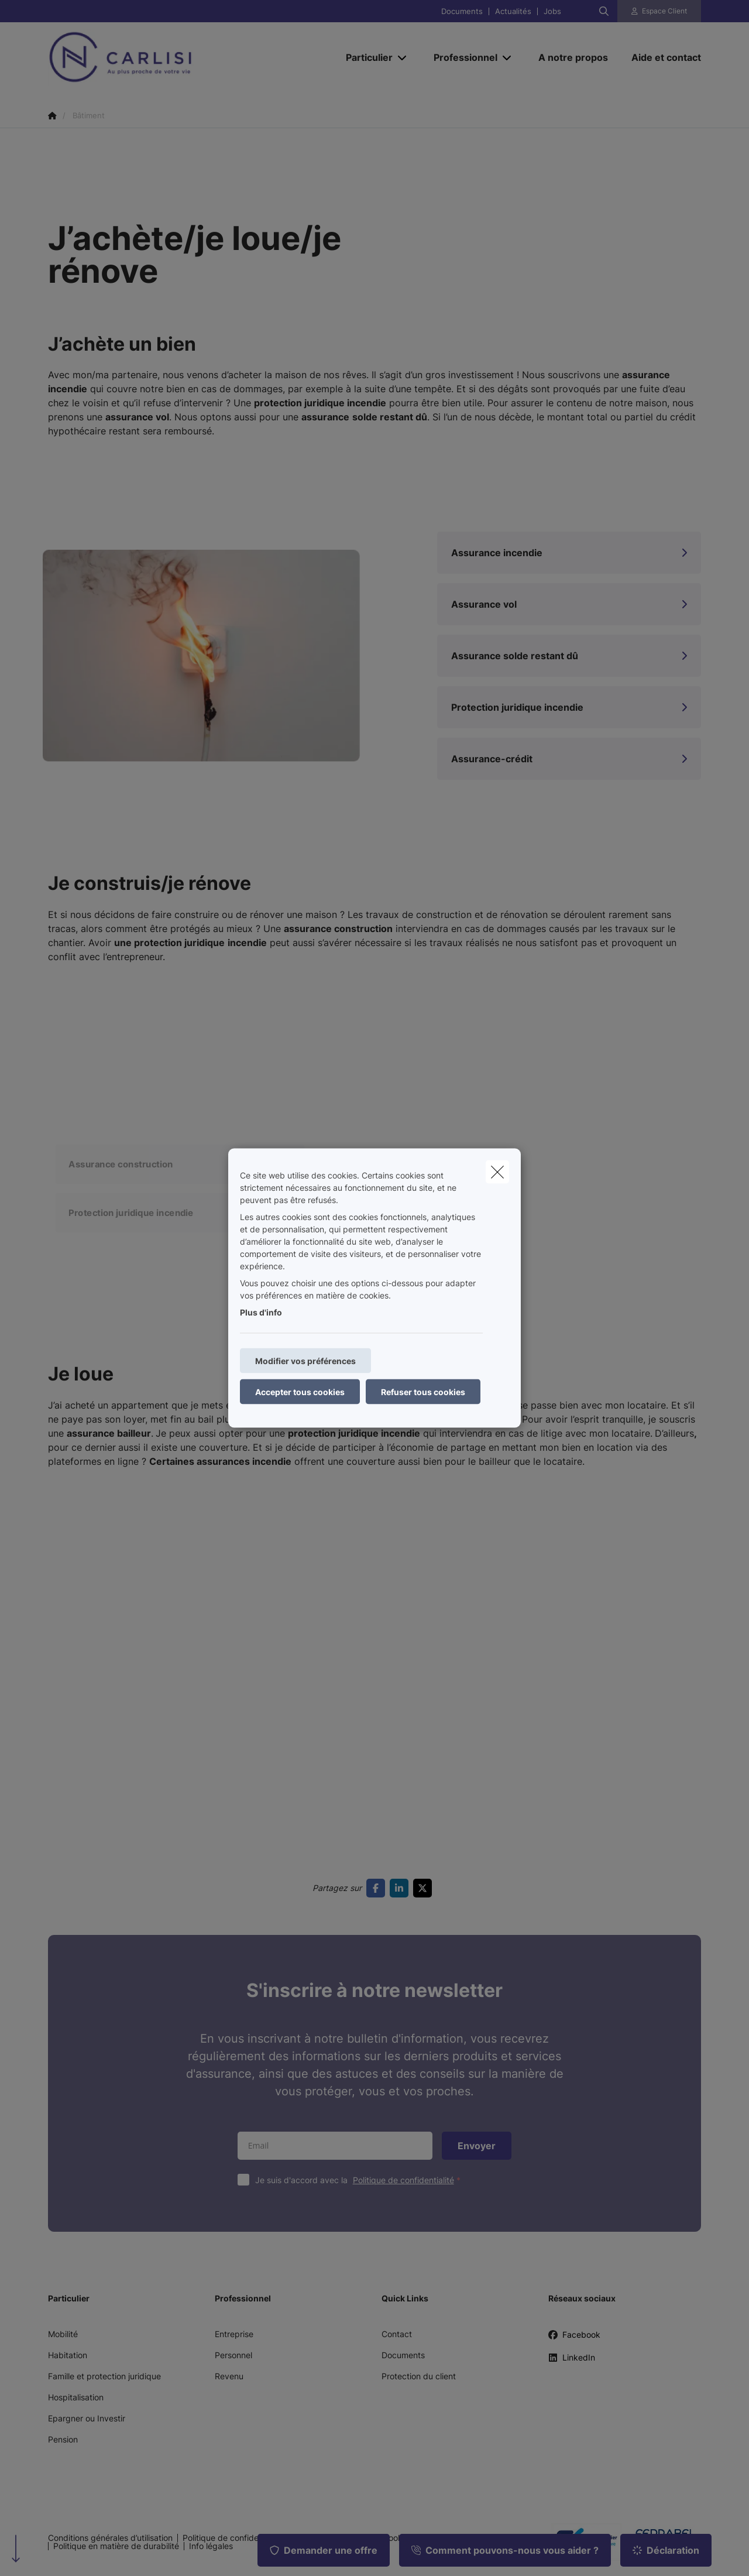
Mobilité (63, 2334)
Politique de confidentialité (403, 2180)
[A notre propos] (573, 57)
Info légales (211, 2546)
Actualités (513, 11)
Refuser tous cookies (423, 1392)
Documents (462, 11)
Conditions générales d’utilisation (110, 2538)
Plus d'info (261, 1312)
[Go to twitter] (425, 1888)
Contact (397, 2334)
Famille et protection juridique (104, 2376)
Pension (63, 2439)
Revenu (229, 2376)
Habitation (67, 2355)
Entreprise (234, 2334)
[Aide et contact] (660, 57)
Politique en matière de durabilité (116, 2546)
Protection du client (419, 2376)
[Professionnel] (461, 57)
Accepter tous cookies (300, 1392)
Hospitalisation (76, 2397)
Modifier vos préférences (305, 1361)
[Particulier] (365, 57)
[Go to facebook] (378, 1888)
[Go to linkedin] (401, 1888)
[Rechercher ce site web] (603, 11)
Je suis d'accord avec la (360, 2180)
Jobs (552, 11)
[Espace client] (659, 11)
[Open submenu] (403, 57)
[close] (497, 1172)
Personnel (233, 2355)
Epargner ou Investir (86, 2418)
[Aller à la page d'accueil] (165, 57)
